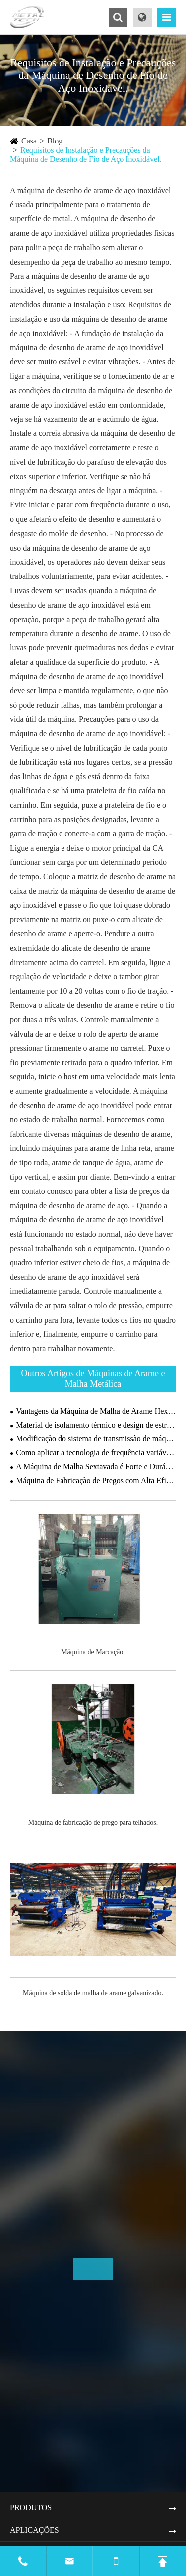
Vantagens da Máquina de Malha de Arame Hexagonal (96, 1411)
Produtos (31, 2508)
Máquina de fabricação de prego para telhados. (93, 1822)
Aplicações (34, 2530)
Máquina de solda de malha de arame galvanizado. (93, 1993)
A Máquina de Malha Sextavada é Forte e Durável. (96, 1466)
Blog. (55, 141)
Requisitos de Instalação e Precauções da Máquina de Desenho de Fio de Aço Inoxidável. (86, 154)
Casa (29, 141)
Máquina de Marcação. (93, 1652)
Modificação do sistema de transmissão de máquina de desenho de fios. (96, 1438)
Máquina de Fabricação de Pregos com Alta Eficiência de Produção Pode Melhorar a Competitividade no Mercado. (96, 1480)
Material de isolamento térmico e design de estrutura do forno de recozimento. (96, 1425)
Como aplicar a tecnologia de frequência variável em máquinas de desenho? (96, 1452)
